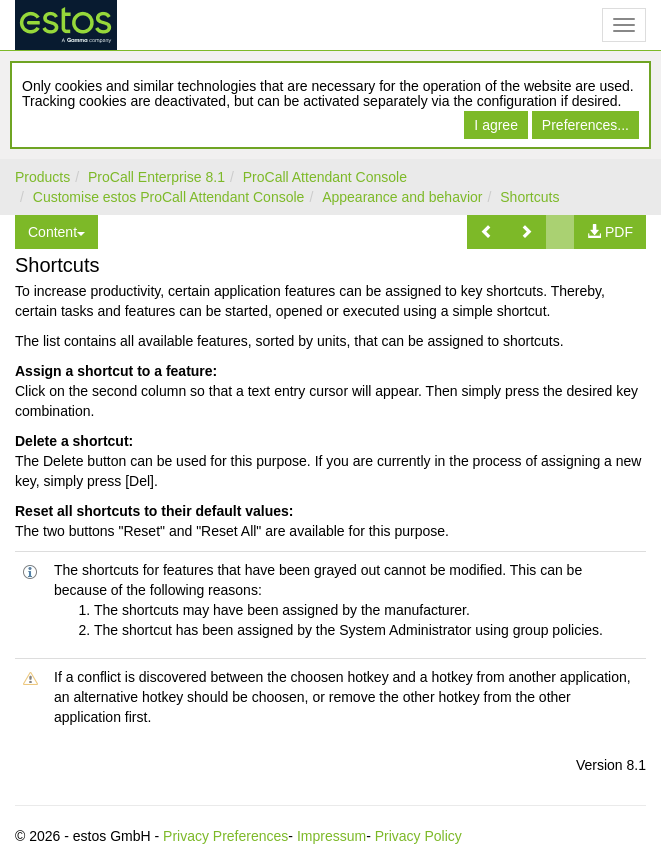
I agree (496, 125)
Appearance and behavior (402, 197)
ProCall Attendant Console (325, 177)
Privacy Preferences (225, 836)
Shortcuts (529, 197)
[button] (487, 232)
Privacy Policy (418, 836)
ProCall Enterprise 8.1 (156, 177)
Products (42, 177)
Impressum (331, 836)
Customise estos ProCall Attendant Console (169, 197)
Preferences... (585, 125)
